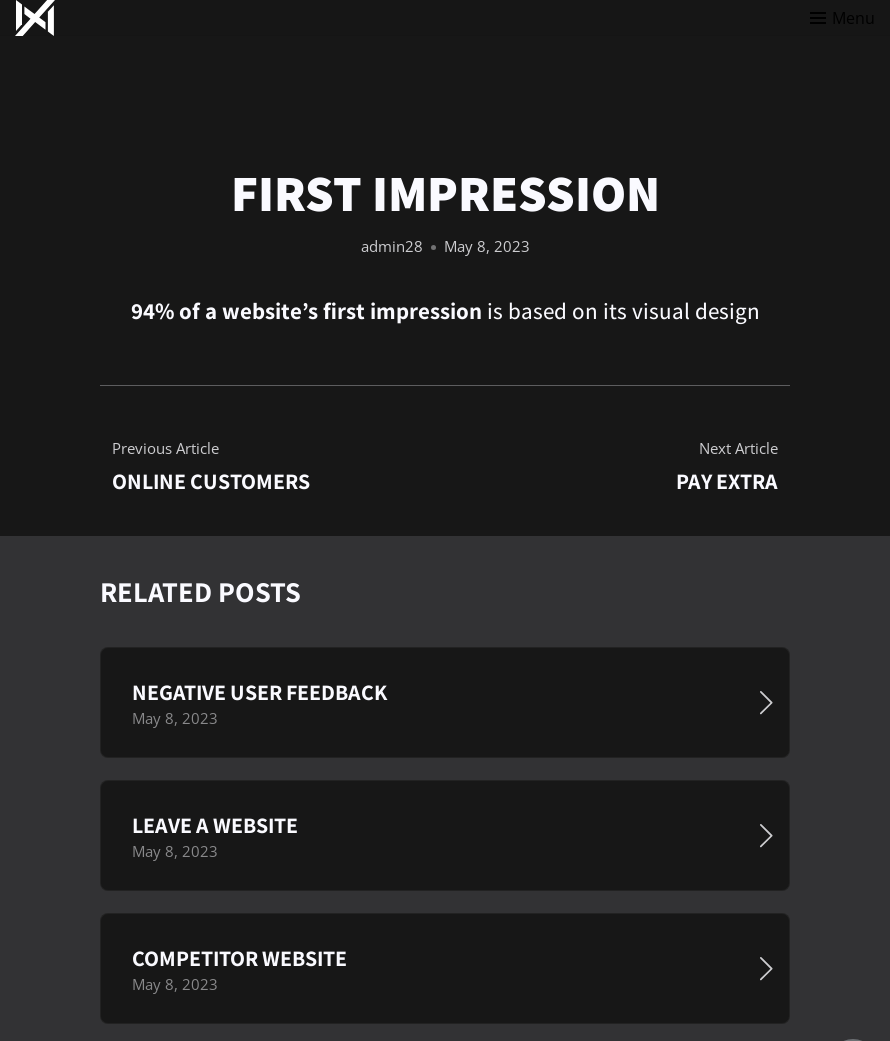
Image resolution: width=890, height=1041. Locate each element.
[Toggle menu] (842, 18)
